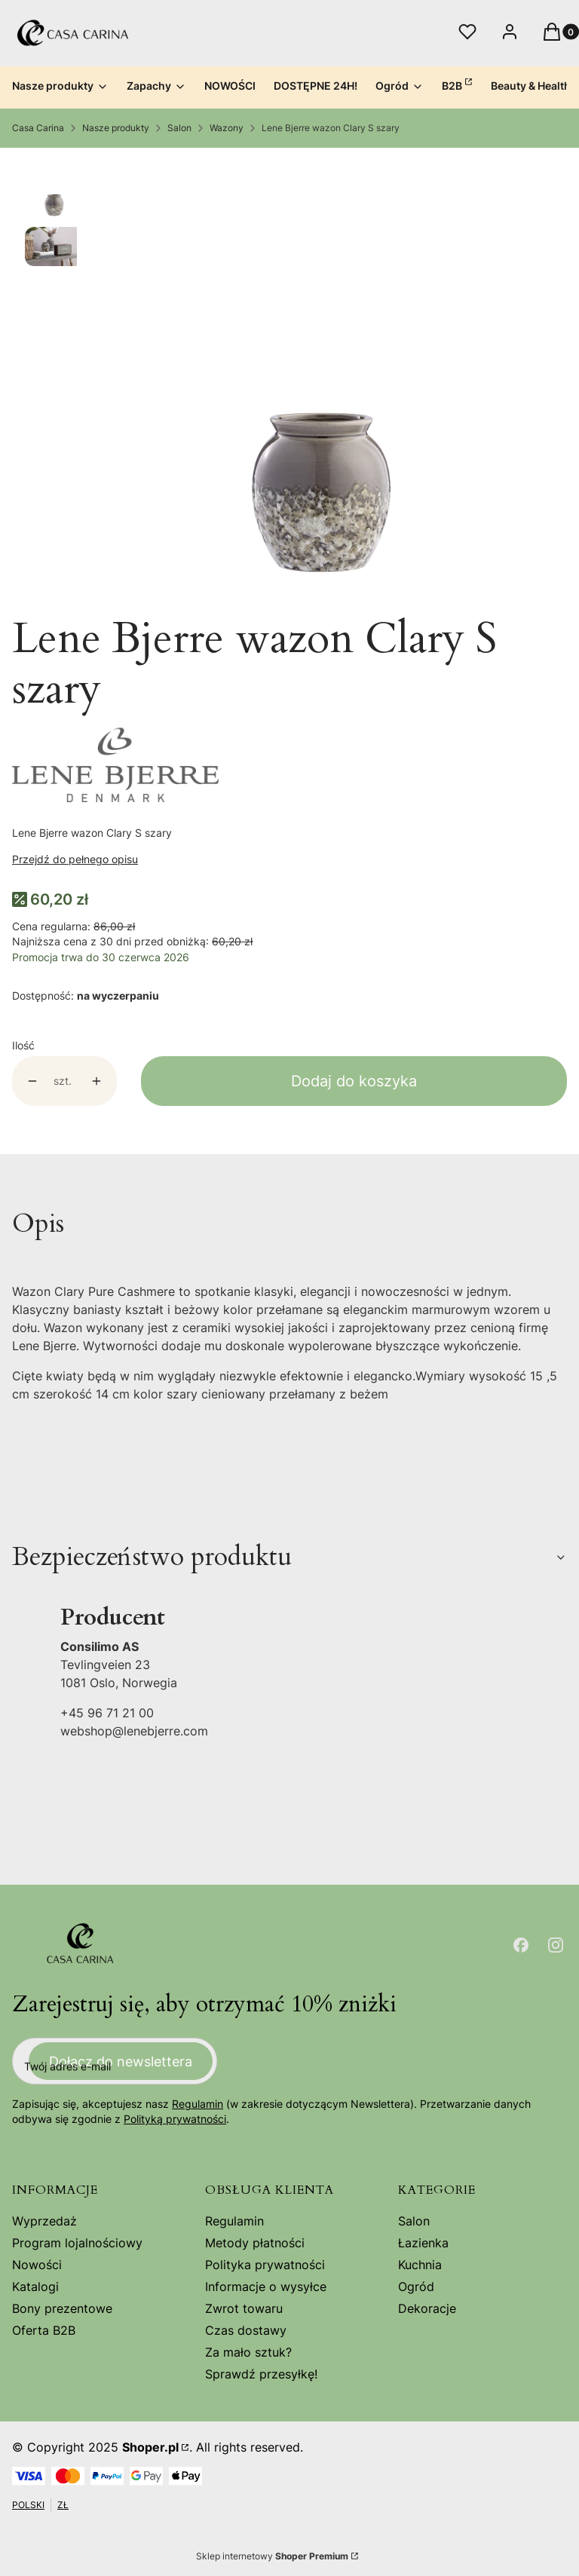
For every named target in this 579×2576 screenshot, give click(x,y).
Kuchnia (420, 2264)
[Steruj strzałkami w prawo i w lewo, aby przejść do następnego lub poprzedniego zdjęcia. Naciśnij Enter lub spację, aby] (322, 381)
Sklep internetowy (272, 2556)
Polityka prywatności (265, 2264)
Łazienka (423, 2242)
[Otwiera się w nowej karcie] (521, 1945)
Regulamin (197, 2104)
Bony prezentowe (62, 2308)
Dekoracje (427, 2308)
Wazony (227, 127)
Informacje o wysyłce (265, 2286)
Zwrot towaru (244, 2308)
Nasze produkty (115, 127)
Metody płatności (255, 2242)
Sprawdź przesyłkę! (261, 2373)
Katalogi (35, 2286)
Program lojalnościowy (77, 2242)
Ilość (23, 1045)
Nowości (37, 2264)
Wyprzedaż (44, 2220)
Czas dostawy (245, 2330)
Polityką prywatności (175, 2119)
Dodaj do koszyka (354, 1081)
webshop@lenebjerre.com (134, 1730)
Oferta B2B (43, 2330)
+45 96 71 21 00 (107, 1712)
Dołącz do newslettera (120, 2061)
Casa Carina (38, 127)
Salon (179, 127)
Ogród (416, 2286)
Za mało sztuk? (248, 2352)
